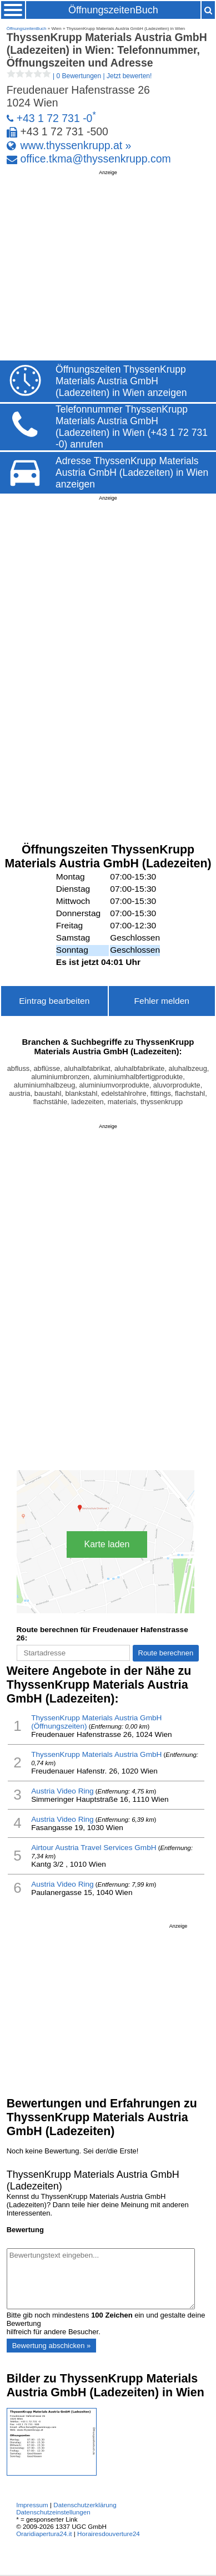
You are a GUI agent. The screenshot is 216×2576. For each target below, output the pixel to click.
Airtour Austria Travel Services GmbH (93, 1847)
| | (79, 76)
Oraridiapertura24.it (44, 2533)
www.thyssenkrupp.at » (76, 145)
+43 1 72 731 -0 (55, 118)
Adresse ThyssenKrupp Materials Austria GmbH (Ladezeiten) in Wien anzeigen (132, 472)
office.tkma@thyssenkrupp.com (96, 159)
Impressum (32, 2504)
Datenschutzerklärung (84, 2504)
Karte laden (107, 1544)
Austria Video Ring (62, 1791)
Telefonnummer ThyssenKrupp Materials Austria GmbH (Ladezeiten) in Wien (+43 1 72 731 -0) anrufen (132, 427)
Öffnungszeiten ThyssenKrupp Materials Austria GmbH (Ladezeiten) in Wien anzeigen (121, 381)
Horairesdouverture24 (108, 2533)
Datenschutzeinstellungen (53, 2512)
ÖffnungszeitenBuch (113, 10)
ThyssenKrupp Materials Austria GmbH (96, 1754)
